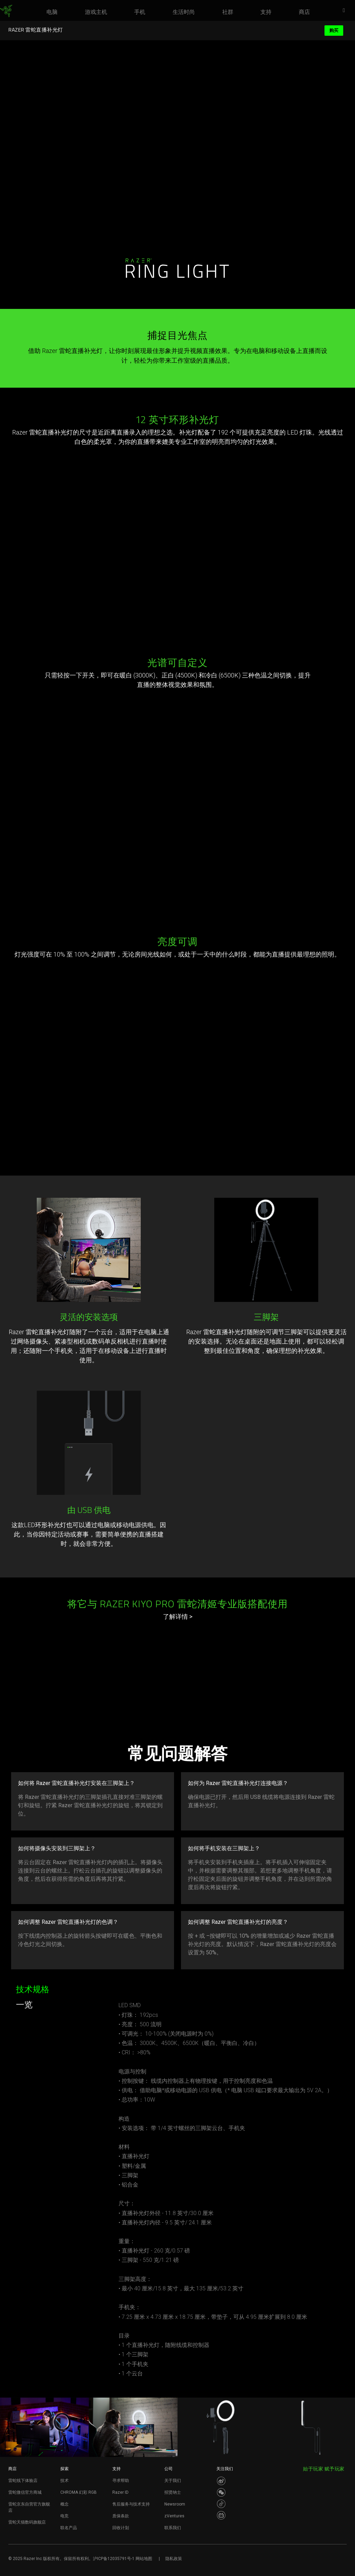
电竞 (64, 2516)
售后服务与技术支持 (131, 2504)
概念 (64, 2504)
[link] (6, 11)
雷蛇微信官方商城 (25, 2492)
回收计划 (120, 2527)
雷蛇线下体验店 (22, 2480)
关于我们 (172, 2480)
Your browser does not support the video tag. (177, 1045)
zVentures (174, 2516)
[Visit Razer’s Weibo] (221, 2481)
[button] (346, 10)
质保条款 (120, 2516)
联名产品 (68, 2527)
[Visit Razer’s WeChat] (221, 2492)
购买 (333, 30)
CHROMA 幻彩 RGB (78, 2492)
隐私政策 (173, 2558)
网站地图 (144, 2558)
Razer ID (120, 2492)
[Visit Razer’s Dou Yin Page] (221, 2504)
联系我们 (172, 2527)
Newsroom (174, 2504)
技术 (64, 2480)
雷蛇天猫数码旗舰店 (27, 2522)
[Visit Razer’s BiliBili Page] (221, 2515)
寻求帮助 (120, 2480)
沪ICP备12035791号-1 (114, 2558)
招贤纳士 (172, 2492)
